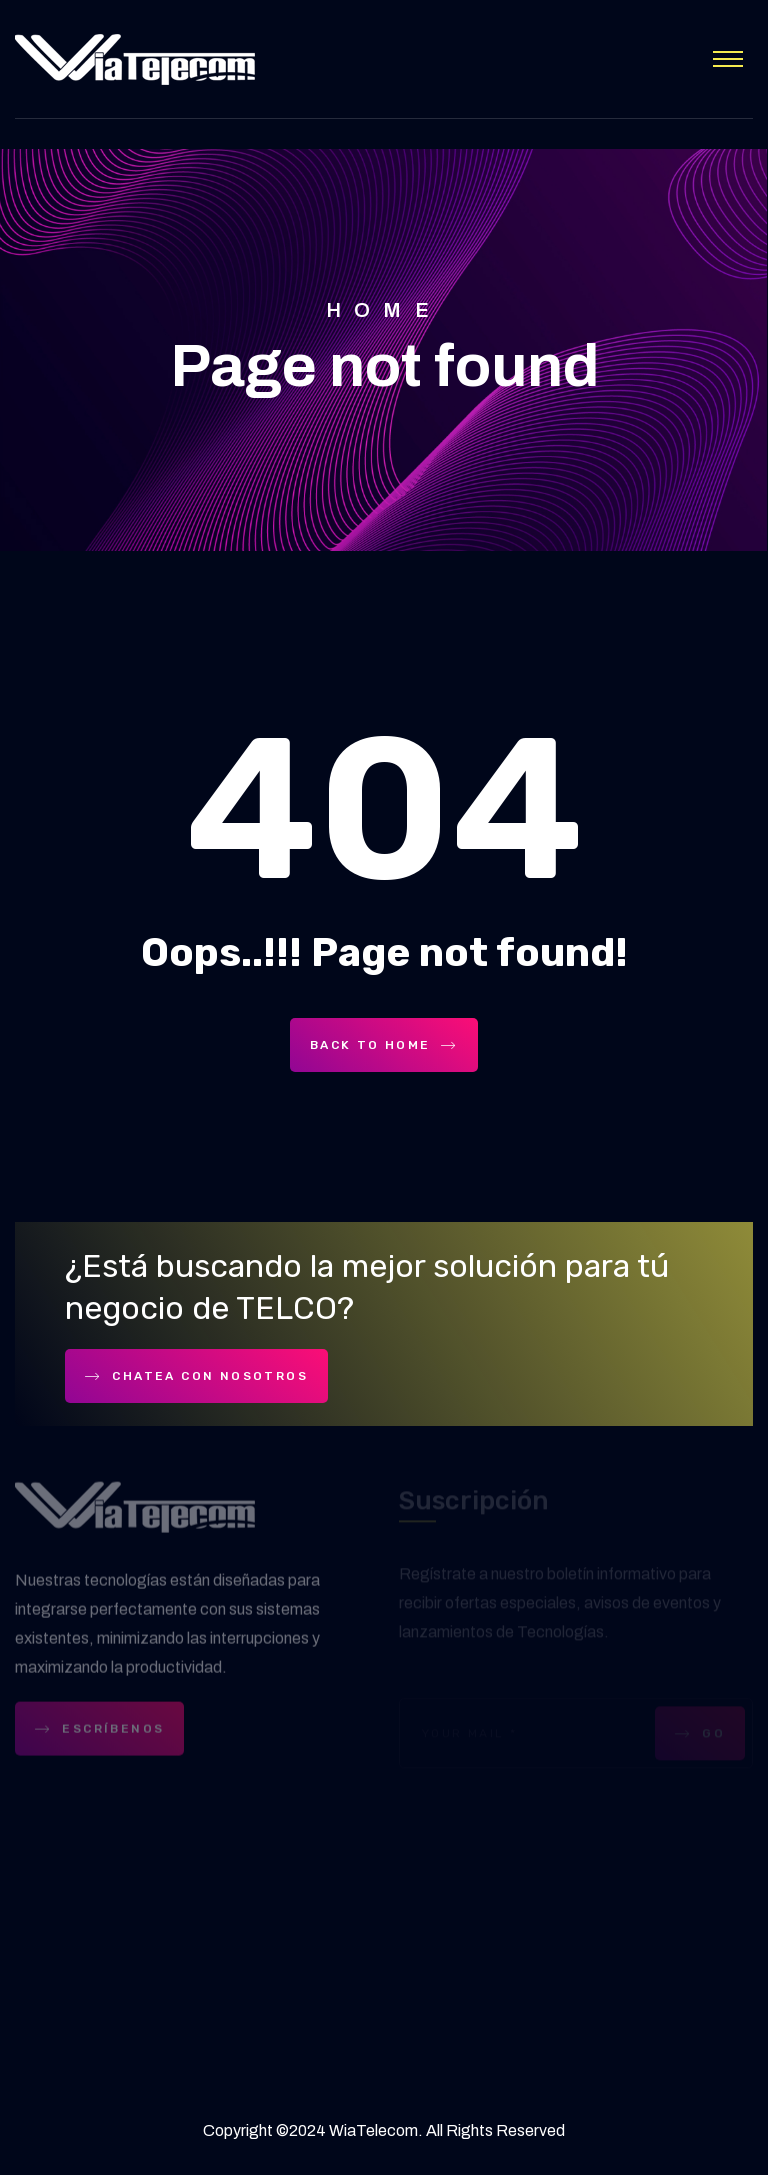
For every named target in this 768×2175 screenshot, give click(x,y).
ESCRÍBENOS (99, 1731)
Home (384, 310)
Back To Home (384, 1045)
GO (700, 1734)
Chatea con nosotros (196, 1376)
